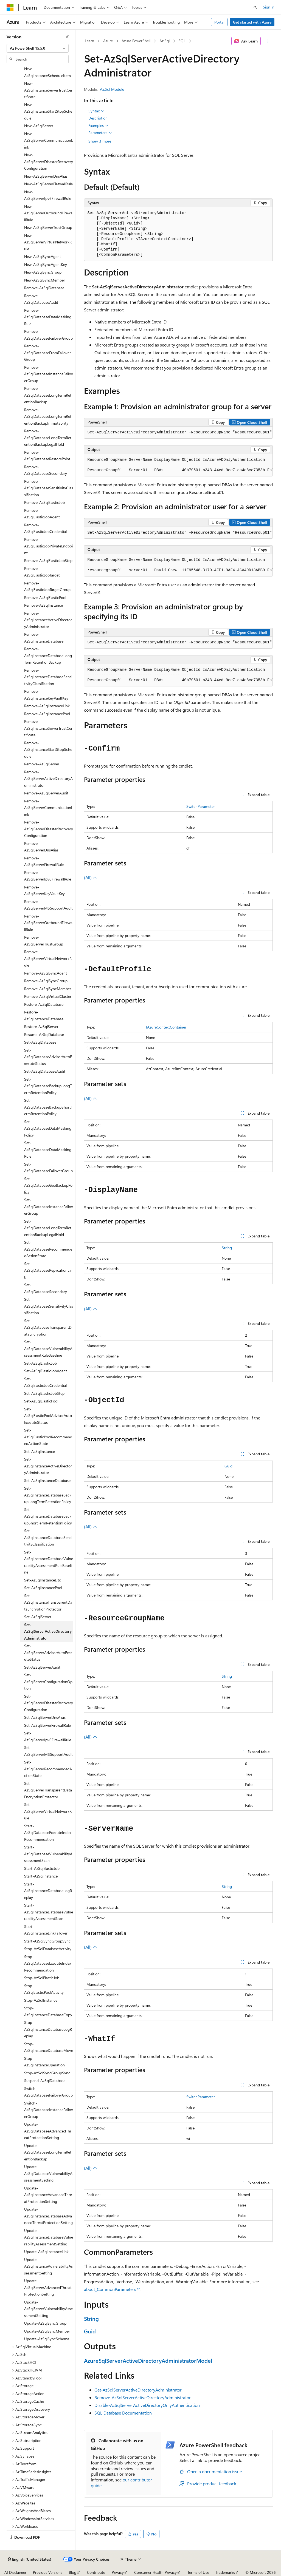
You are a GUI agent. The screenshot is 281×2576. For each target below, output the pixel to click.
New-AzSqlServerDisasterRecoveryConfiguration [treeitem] (48, 161)
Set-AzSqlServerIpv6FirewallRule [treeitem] (47, 1736)
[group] (178, 433)
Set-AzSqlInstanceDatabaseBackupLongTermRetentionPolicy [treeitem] (47, 1495)
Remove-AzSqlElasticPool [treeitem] (45, 597)
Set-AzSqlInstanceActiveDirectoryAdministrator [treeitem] (48, 1465)
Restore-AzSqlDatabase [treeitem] (43, 1004)
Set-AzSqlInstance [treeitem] (39, 1451)
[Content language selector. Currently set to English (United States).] (29, 2559)
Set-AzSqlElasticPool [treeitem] (41, 1401)
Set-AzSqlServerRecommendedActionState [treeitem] (48, 1768)
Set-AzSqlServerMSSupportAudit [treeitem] (48, 1751)
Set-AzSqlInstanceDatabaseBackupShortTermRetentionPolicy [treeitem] (48, 1516)
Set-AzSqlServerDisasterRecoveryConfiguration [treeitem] (48, 1703)
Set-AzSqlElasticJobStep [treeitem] (44, 1393)
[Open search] (255, 7)
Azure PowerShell (136, 40)
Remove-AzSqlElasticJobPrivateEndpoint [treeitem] (48, 546)
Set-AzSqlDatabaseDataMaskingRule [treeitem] (47, 1149)
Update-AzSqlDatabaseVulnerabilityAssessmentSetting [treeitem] (48, 2173)
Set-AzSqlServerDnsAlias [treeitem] (45, 1717)
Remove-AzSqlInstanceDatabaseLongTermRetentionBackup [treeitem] (48, 655)
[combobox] (38, 48)
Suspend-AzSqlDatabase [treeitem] (44, 2080)
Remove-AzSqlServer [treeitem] (41, 763)
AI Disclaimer (15, 2572)
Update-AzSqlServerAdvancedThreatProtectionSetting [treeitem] (48, 2287)
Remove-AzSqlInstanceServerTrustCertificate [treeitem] (48, 728)
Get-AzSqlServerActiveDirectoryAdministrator (138, 2390)
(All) (90, 877)
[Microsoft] (10, 7)
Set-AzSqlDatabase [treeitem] (40, 1042)
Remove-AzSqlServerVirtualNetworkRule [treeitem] (48, 958)
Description (98, 118)
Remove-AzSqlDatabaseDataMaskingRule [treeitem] (47, 317)
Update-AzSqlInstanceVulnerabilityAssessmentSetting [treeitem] (48, 2266)
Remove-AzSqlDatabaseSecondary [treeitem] (45, 470)
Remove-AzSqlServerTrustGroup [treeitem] (43, 941)
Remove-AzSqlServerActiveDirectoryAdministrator (142, 2397)
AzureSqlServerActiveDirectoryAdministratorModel (148, 2360)
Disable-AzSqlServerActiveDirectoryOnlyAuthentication (147, 2405)
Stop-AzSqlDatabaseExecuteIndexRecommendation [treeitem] (47, 1963)
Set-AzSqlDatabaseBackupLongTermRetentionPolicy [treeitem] (48, 1086)
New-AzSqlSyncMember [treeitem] (44, 280)
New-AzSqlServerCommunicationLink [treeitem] (48, 140)
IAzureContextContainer (166, 1027)
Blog (72, 2572)
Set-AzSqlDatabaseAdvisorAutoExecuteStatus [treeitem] (48, 1056)
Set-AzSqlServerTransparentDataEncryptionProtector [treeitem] (48, 1790)
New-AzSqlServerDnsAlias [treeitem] (46, 176)
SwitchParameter (200, 806)
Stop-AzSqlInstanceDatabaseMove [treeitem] (48, 2047)
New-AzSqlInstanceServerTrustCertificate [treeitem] (48, 90)
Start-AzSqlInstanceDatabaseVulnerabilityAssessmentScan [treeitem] (48, 1911)
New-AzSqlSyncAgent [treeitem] (42, 256)
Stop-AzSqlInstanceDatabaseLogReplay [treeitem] (48, 2029)
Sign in (268, 7)
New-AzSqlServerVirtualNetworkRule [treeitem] (48, 242)
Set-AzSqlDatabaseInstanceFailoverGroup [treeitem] (48, 1206)
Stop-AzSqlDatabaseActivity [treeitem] (47, 1948)
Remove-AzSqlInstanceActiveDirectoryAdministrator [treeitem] (48, 619)
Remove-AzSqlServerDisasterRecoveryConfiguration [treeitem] (48, 828)
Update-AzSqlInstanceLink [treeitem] (46, 2251)
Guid (228, 1466)
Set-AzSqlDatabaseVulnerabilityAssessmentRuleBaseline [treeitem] (48, 1348)
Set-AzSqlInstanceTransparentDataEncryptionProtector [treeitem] (48, 1602)
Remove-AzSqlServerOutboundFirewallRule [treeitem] (48, 922)
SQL (182, 40)
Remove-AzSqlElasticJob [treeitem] (44, 502)
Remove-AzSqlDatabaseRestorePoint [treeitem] (47, 456)
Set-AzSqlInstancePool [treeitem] (43, 1587)
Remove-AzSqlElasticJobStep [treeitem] (48, 560)
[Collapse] (67, 37)
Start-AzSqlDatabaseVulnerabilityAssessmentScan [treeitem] (48, 1853)
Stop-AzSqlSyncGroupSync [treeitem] (47, 2072)
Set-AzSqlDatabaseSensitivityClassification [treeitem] (48, 1306)
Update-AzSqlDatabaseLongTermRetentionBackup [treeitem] (47, 2152)
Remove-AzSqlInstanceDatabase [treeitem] (43, 638)
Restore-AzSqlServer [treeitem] (41, 1026)
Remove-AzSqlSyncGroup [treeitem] (46, 980)
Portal (219, 22)
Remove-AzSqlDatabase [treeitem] (44, 287)
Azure (108, 40)
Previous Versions (47, 2572)
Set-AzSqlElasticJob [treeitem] (40, 1363)
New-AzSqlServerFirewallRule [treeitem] (48, 183)
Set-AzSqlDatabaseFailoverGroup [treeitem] (48, 1167)
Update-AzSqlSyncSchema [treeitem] (46, 2338)
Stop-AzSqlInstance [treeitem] (40, 2000)
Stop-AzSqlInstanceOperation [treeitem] (44, 2062)
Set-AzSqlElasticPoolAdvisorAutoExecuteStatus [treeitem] (48, 1415)
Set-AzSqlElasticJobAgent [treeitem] (45, 1370)
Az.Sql (164, 40)
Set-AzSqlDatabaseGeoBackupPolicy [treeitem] (48, 1185)
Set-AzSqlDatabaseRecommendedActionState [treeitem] (48, 1249)
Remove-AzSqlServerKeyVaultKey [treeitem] (44, 890)
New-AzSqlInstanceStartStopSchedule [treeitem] (48, 111)
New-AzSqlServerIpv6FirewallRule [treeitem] (47, 195)
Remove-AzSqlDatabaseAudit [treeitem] (41, 299)
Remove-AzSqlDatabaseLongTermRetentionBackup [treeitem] (47, 395)
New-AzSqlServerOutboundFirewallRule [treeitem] (48, 213)
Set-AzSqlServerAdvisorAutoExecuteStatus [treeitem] (48, 1652)
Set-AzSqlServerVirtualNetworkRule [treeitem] (48, 1811)
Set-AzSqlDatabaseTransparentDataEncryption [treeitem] (48, 1327)
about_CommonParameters (110, 2289)
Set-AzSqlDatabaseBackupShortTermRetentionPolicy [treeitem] (48, 1107)
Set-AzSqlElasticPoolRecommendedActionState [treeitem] (48, 1436)
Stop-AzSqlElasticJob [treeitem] (41, 1977)
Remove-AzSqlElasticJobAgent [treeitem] (42, 514)
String (227, 1247)
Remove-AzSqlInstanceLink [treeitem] (47, 705)
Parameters (100, 132)
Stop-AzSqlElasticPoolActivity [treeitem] (44, 1989)
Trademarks (225, 2572)
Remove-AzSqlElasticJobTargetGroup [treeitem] (47, 586)
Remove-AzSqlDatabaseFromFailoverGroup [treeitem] (47, 352)
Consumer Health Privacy (155, 2572)
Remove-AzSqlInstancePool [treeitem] (47, 713)
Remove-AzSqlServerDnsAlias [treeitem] (41, 847)
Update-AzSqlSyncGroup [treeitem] (45, 2323)
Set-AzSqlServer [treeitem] (37, 1616)
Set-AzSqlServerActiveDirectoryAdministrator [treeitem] (48, 1631)
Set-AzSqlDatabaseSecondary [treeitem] (45, 1288)
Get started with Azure (252, 22)
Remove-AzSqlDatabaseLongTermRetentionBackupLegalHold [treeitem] (47, 437)
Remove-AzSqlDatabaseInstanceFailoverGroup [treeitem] (48, 374)
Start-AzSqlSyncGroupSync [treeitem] (47, 1941)
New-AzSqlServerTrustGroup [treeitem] (48, 227)
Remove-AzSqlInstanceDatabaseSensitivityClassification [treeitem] (48, 677)
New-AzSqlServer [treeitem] (38, 125)
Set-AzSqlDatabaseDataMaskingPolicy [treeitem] (47, 1128)
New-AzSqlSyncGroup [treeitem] (42, 272)
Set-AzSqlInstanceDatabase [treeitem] (47, 1480)
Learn (89, 40)
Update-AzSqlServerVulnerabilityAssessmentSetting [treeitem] (48, 2308)
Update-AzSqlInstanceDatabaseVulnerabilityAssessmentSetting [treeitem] (48, 2237)
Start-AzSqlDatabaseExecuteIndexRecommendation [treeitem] (47, 1832)
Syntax (96, 111)
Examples (98, 125)
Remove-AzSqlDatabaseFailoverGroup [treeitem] (48, 335)
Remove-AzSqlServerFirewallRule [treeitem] (44, 861)
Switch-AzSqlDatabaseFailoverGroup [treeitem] (48, 2092)
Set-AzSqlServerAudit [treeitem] (42, 1667)
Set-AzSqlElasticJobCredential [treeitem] (45, 1382)
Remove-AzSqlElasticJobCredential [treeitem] (45, 528)
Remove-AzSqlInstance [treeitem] (43, 605)
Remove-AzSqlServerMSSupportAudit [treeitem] (48, 905)
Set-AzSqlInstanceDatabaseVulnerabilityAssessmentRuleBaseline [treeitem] (48, 1562)
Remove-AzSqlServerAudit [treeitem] (46, 793)
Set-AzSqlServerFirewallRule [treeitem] (47, 1725)
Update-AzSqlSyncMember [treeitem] (47, 2331)
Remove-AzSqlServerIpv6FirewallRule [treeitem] (47, 876)
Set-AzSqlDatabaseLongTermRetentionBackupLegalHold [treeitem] (47, 1228)
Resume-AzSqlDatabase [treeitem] (44, 1034)
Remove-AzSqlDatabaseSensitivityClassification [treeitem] (48, 488)
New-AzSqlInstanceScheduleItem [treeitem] (47, 72)
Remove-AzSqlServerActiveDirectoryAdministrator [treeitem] (48, 778)
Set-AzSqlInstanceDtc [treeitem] (42, 1580)
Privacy (118, 2572)
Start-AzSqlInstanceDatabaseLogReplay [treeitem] (48, 1890)
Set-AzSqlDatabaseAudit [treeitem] (44, 1071)
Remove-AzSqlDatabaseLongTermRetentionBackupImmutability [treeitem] (47, 416)
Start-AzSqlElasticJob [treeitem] (42, 1868)
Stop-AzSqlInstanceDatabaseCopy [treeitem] (48, 2011)
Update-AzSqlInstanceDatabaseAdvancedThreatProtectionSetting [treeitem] (48, 2215)
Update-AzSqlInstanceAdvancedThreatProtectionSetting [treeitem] (48, 2194)
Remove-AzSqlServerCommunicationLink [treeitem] (48, 807)
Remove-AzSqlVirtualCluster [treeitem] (47, 996)
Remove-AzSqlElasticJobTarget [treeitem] (42, 572)
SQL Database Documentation (123, 2413)
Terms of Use (198, 2572)
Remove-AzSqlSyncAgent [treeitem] (45, 973)
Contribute (96, 2572)
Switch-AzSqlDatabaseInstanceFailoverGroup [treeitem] (48, 2109)
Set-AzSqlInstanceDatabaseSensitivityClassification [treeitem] (48, 1537)
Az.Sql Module (112, 89)
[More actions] (267, 41)
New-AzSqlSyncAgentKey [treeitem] (45, 264)
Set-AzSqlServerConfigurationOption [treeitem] (48, 1681)
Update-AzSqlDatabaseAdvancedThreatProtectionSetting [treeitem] (47, 2130)
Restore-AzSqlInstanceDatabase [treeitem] (43, 1015)
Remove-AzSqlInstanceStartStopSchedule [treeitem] (48, 749)
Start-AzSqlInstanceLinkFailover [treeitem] (46, 1930)
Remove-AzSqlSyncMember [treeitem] (47, 988)
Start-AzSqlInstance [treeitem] (41, 1876)
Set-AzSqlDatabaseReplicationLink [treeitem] (48, 1270)
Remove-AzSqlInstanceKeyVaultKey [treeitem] (46, 695)
